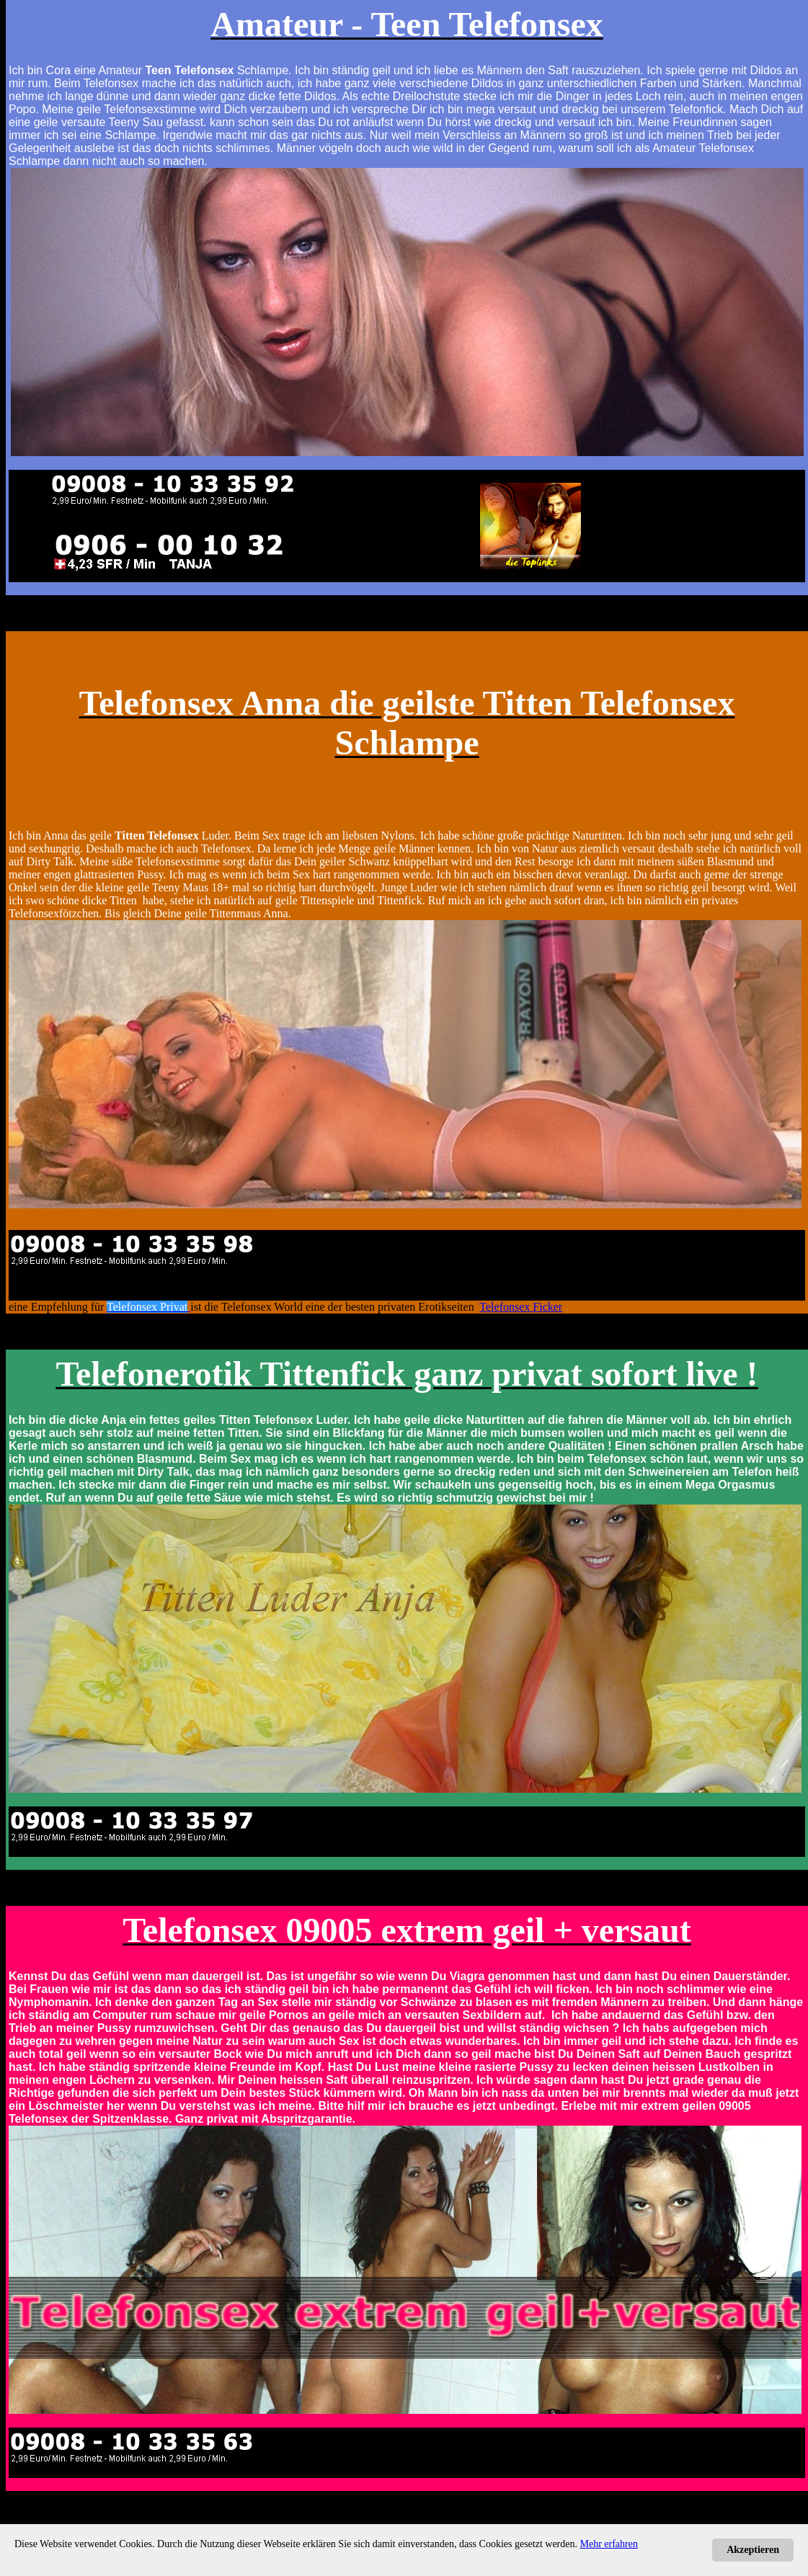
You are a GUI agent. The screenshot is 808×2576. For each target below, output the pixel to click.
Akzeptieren (753, 2549)
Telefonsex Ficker (520, 1307)
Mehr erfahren (609, 2544)
